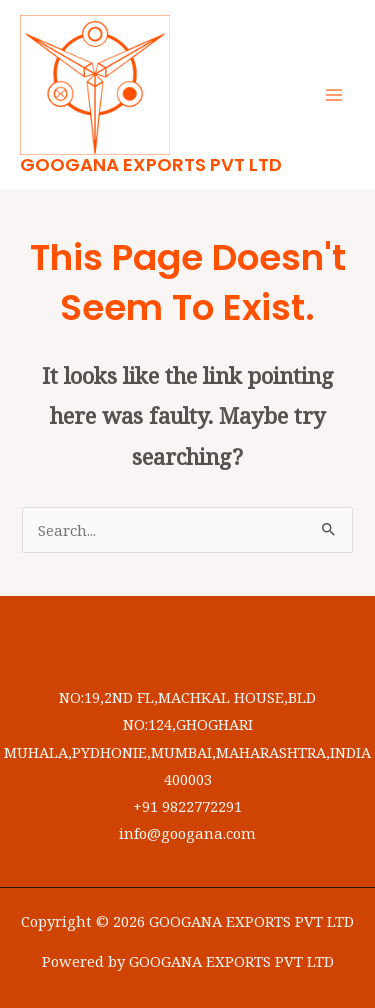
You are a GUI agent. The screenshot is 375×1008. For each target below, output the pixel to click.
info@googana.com (187, 833)
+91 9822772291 (187, 806)
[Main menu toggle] (334, 95)
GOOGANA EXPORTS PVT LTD (151, 164)
